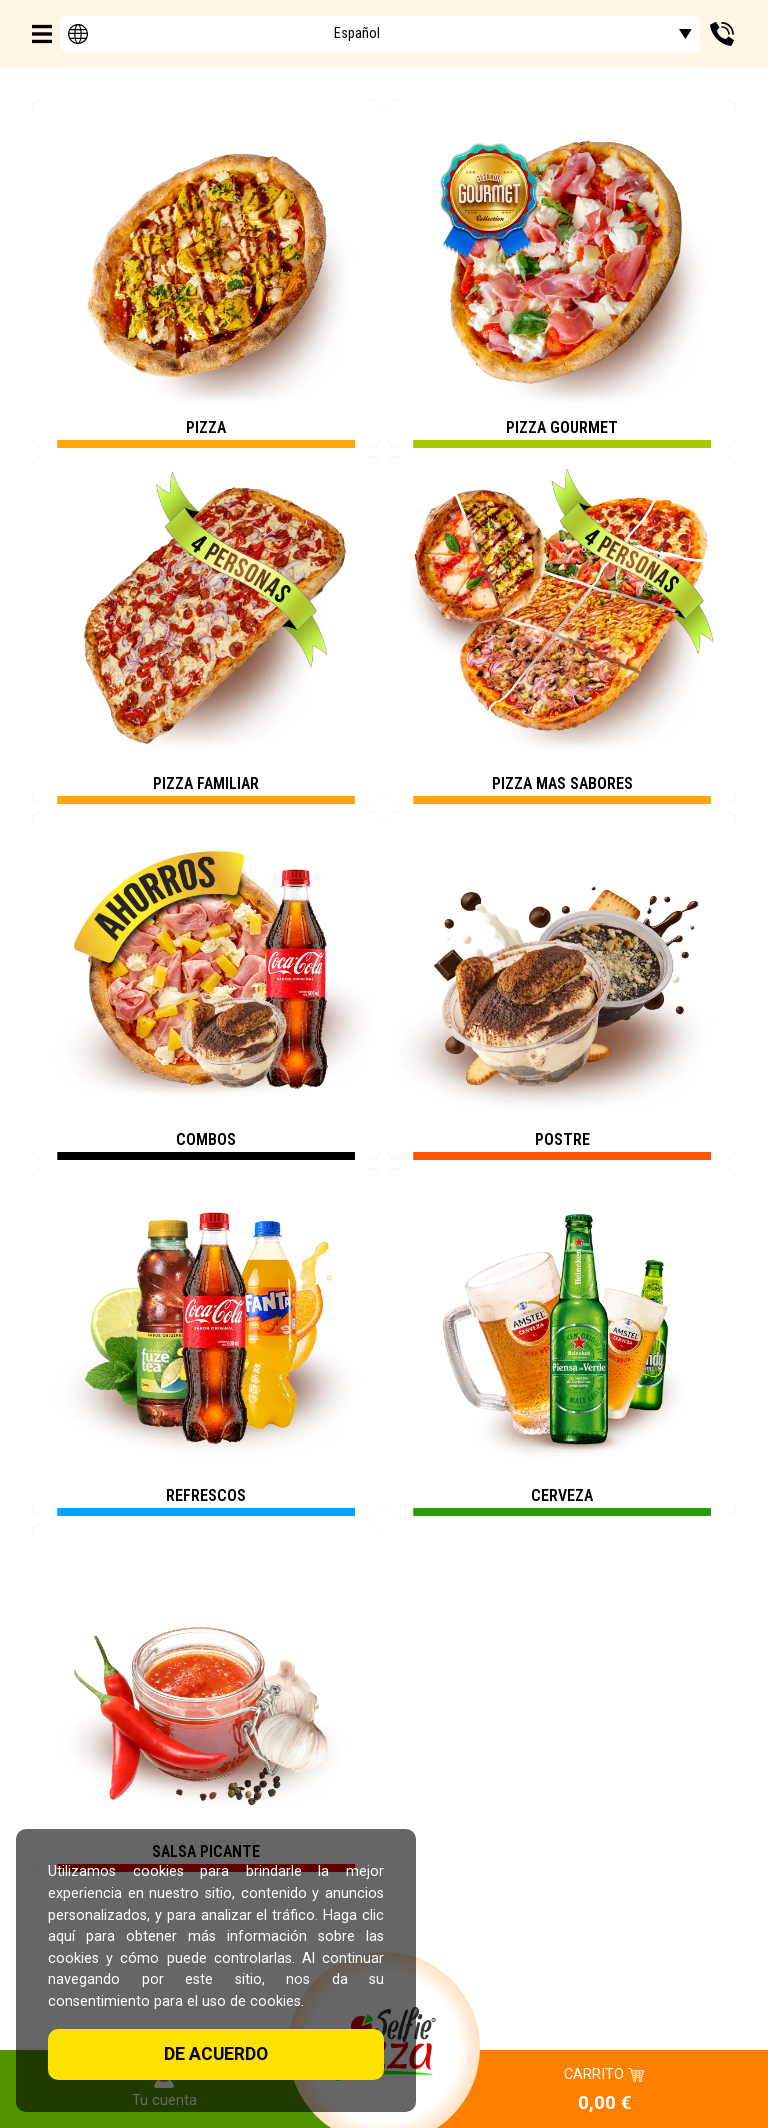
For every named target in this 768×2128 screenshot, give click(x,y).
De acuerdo (216, 2054)
